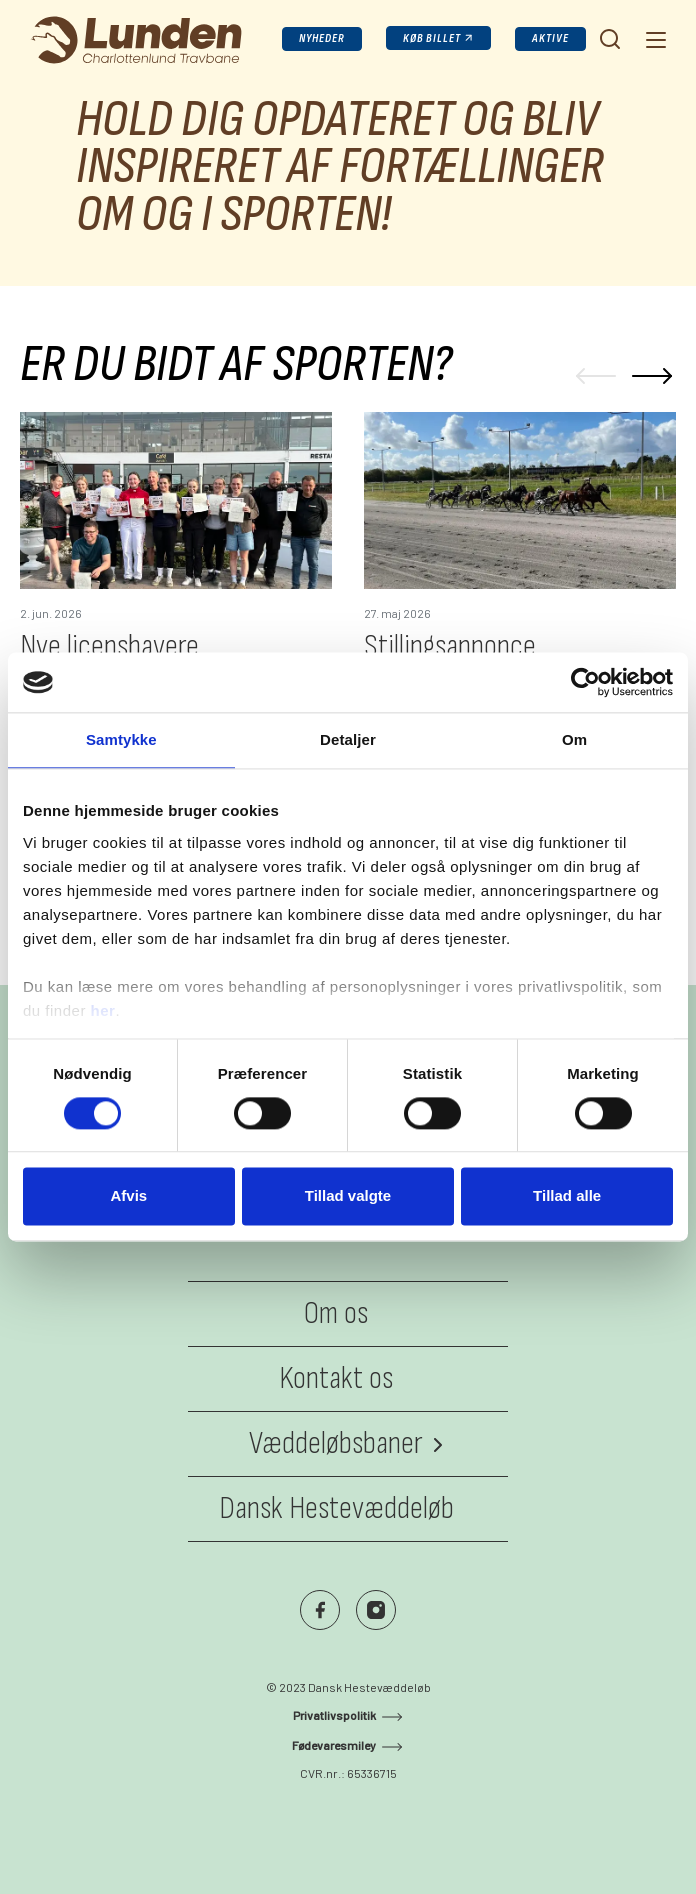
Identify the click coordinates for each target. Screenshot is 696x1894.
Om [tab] (574, 739)
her (103, 1010)
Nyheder (322, 38)
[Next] (652, 376)
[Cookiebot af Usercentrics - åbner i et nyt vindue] (585, 682)
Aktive (550, 38)
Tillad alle (567, 1196)
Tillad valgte (348, 1196)
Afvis (128, 1196)
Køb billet (432, 38)
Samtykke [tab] (121, 739)
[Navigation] (654, 39)
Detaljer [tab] (348, 739)
